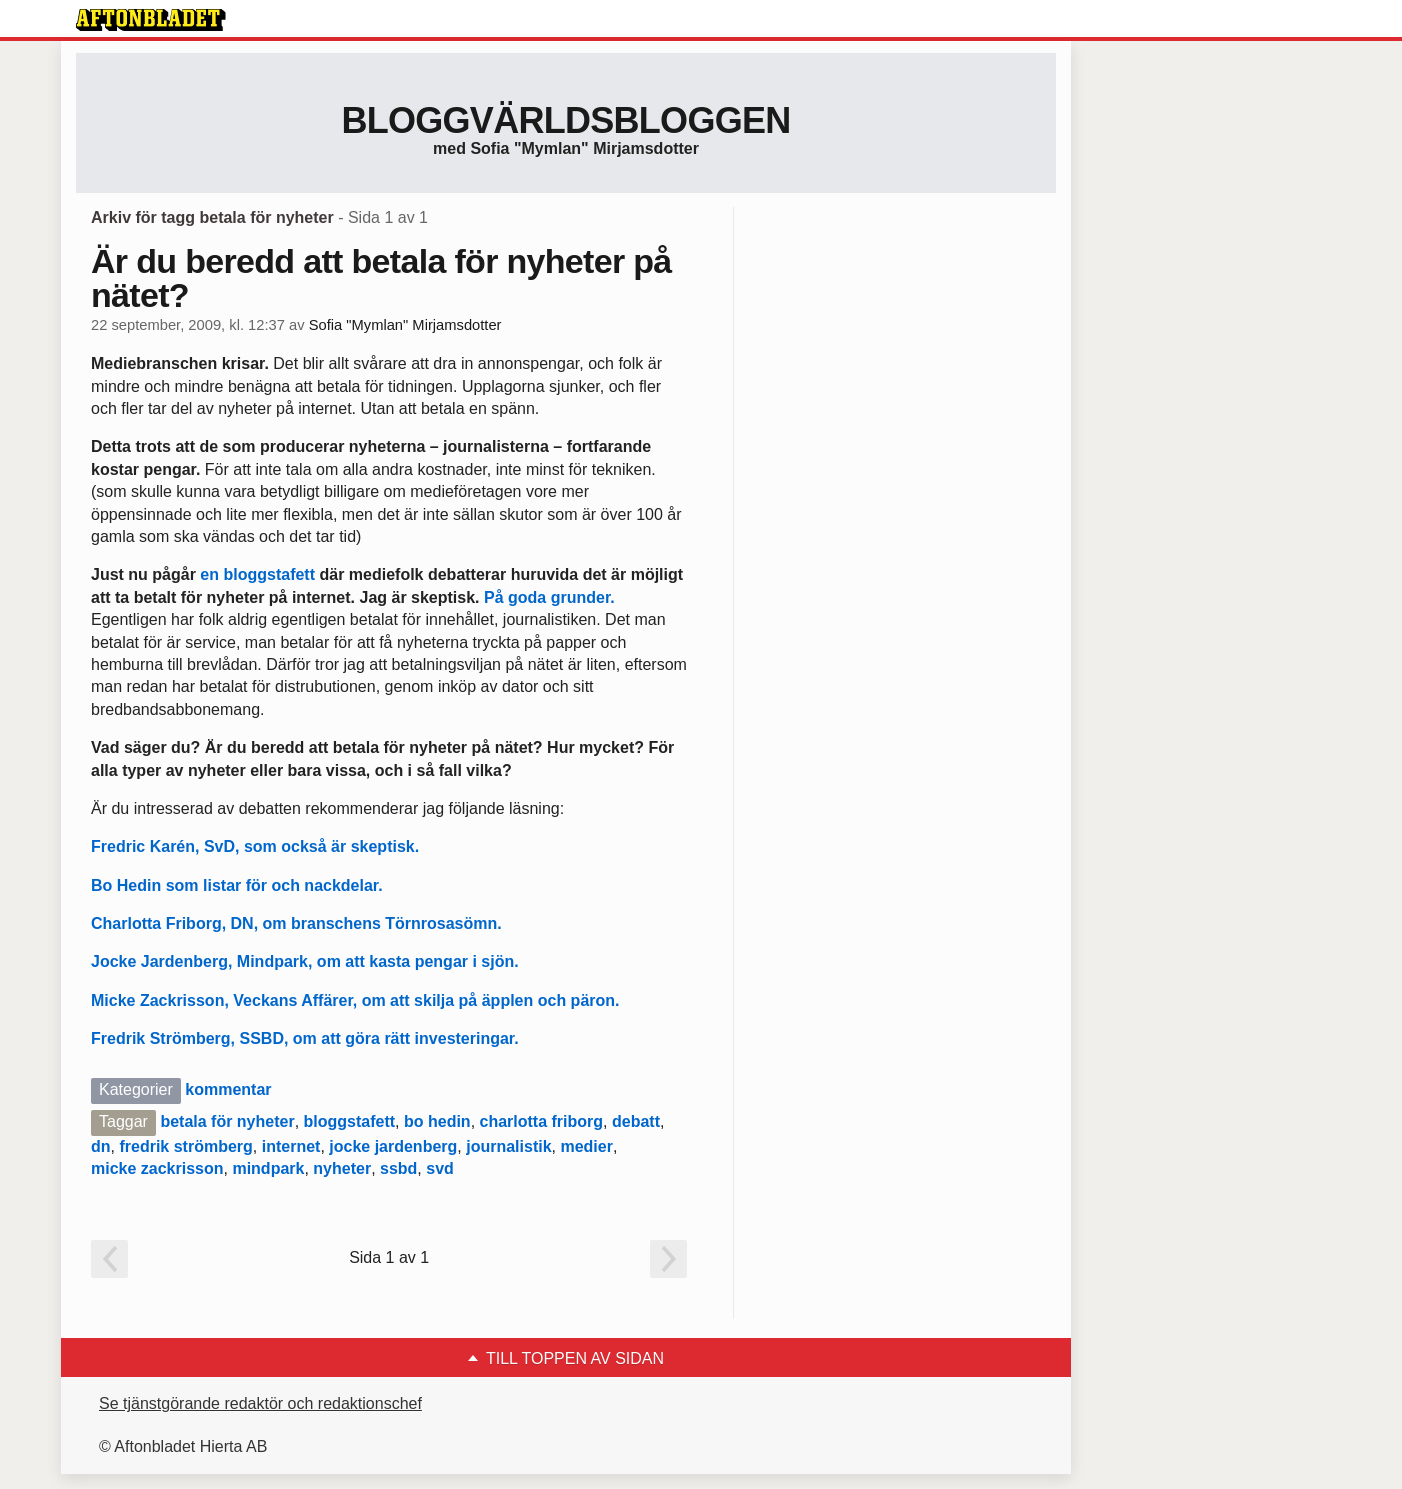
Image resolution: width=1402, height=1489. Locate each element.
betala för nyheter (227, 1121)
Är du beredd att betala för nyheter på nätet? (381, 278)
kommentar (228, 1089)
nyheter (342, 1168)
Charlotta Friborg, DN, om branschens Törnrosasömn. (296, 923)
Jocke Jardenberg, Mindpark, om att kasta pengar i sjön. (305, 961)
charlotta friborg (542, 1121)
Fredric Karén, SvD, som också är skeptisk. (255, 846)
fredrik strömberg (185, 1146)
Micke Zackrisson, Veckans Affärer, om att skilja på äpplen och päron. (355, 1000)
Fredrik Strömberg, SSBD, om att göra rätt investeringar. (305, 1038)
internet (291, 1146)
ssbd (398, 1168)
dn (101, 1146)
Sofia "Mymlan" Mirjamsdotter (405, 325)
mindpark (268, 1168)
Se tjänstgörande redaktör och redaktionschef (260, 1403)
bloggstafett (350, 1121)
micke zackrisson (157, 1168)
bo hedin (437, 1121)
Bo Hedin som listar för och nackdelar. (237, 885)
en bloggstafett (255, 574)
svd (440, 1168)
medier (586, 1146)
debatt (636, 1121)
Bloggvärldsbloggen (565, 120)
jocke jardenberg (393, 1146)
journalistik (508, 1146)
